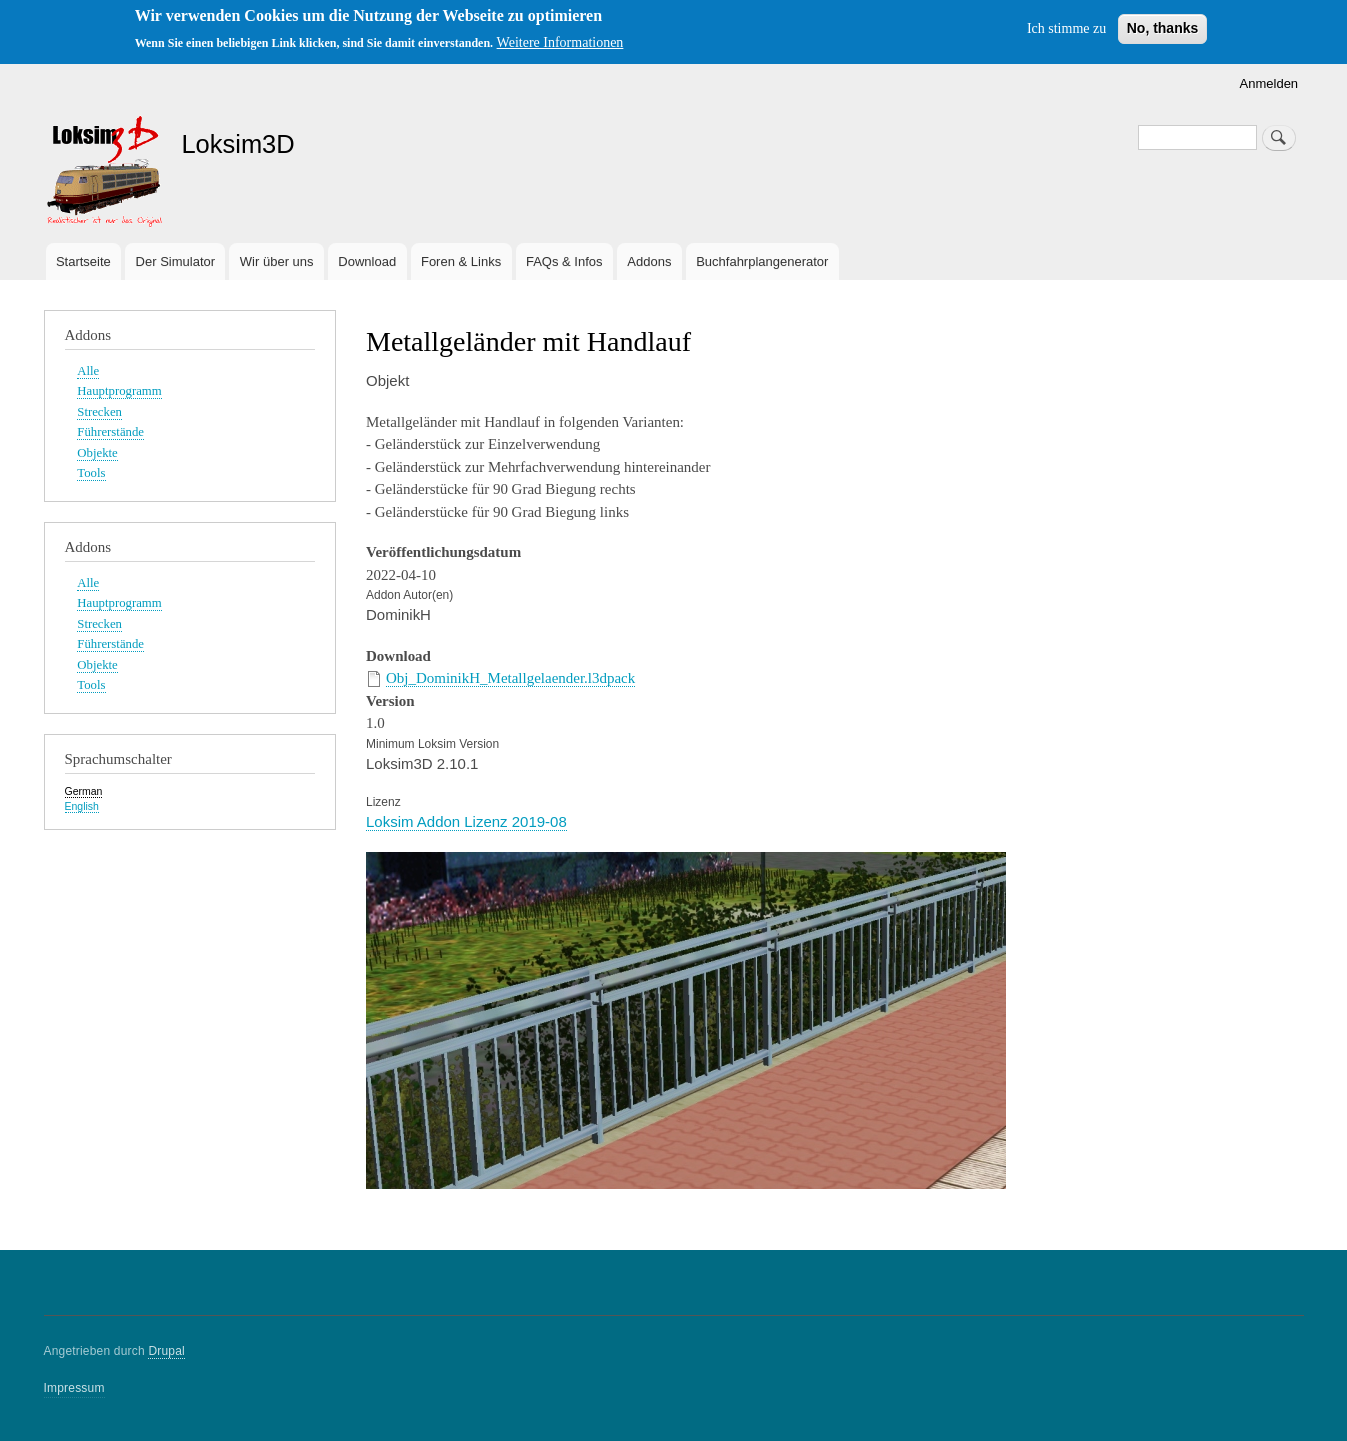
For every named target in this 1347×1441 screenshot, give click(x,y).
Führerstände (110, 432)
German (84, 791)
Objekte (97, 453)
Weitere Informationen (560, 42)
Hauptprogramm (119, 391)
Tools (91, 473)
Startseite (83, 261)
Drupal (166, 1351)
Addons (649, 261)
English (82, 806)
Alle (88, 371)
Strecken (99, 412)
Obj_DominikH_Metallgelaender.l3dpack (510, 678)
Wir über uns (277, 261)
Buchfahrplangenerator (762, 261)
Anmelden (1269, 83)
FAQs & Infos (564, 261)
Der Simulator (175, 261)
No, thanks (1163, 28)
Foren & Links (461, 261)
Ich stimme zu (1066, 28)
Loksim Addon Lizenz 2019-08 (466, 821)
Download (367, 261)
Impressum (74, 1388)
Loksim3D (237, 144)
